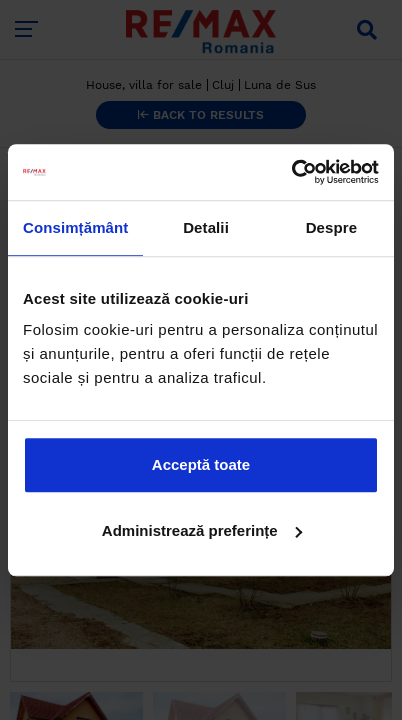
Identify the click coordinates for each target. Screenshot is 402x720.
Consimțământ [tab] (75, 227)
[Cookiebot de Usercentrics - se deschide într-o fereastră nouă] (291, 172)
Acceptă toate (201, 464)
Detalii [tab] (206, 227)
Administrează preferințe (202, 530)
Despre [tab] (331, 227)
